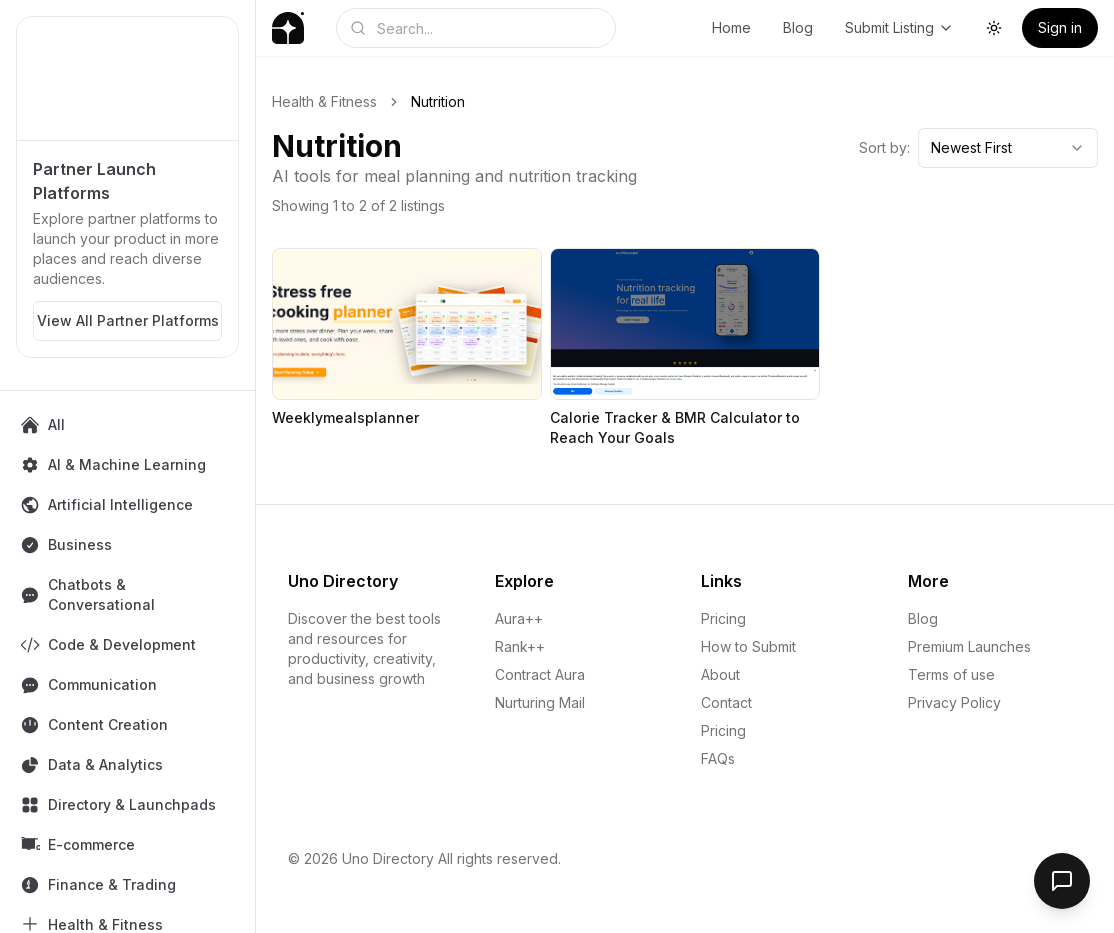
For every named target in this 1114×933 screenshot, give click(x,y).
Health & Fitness (324, 101)
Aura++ (519, 618)
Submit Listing (899, 27)
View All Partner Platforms (128, 320)
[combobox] (1008, 148)
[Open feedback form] (1062, 881)
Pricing (723, 618)
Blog (798, 27)
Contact (726, 702)
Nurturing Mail (540, 702)
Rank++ (520, 646)
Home (731, 27)
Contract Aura (540, 674)
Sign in (1060, 27)
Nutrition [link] (438, 101)
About (720, 674)
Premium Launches (969, 646)
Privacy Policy (954, 702)
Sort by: (884, 147)
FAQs (718, 758)
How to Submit (748, 646)
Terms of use (951, 674)
